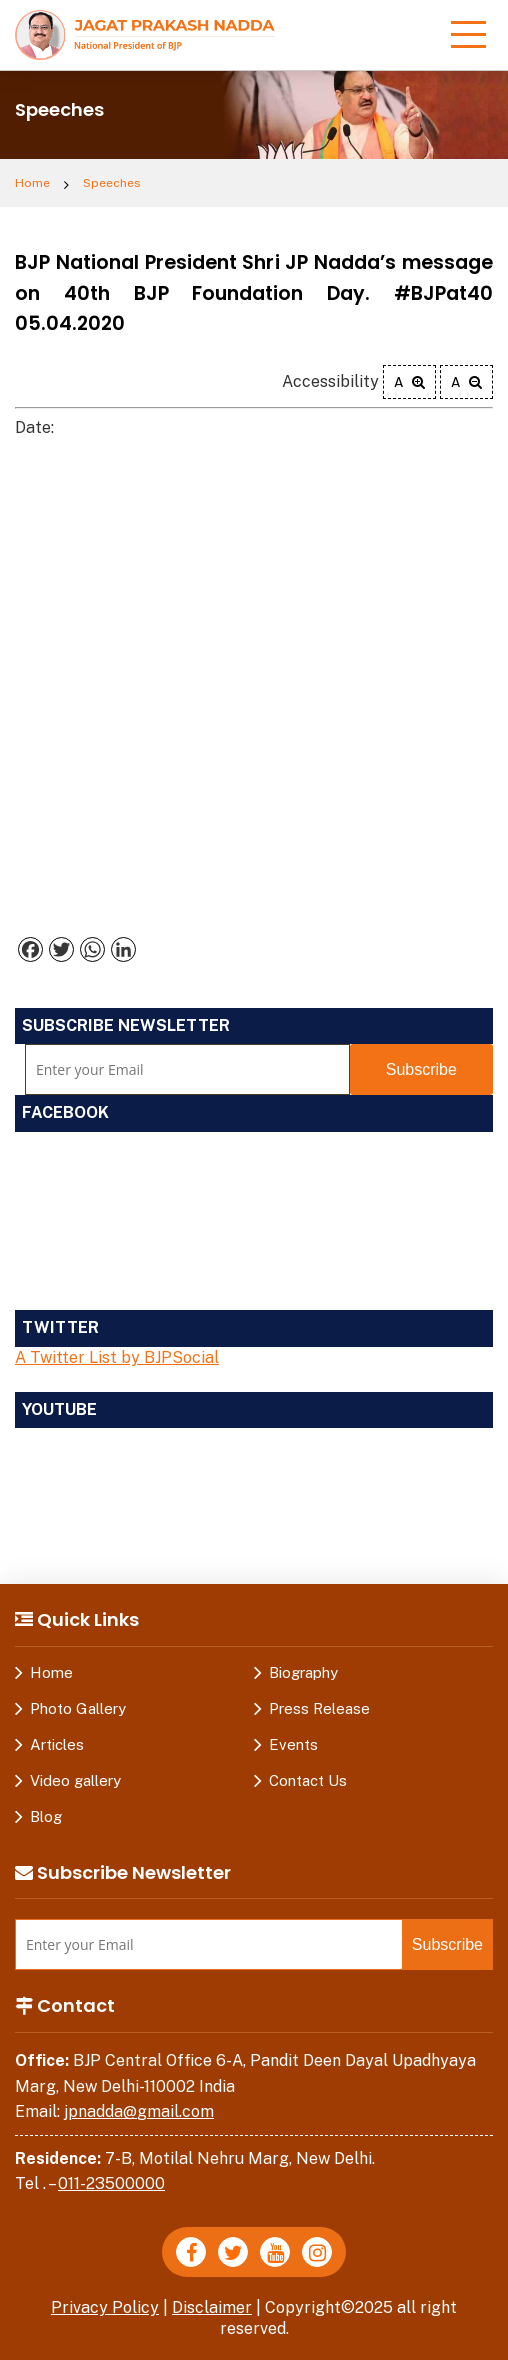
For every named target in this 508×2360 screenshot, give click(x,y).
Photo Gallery (78, 1708)
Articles (57, 1744)
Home (32, 183)
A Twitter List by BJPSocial (117, 1357)
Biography (303, 1672)
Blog (46, 1816)
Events (293, 1744)
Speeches (112, 183)
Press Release (319, 1708)
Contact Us (308, 1780)
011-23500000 (111, 2183)
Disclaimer (212, 2307)
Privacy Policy (105, 2307)
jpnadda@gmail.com (139, 2111)
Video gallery (75, 1780)
